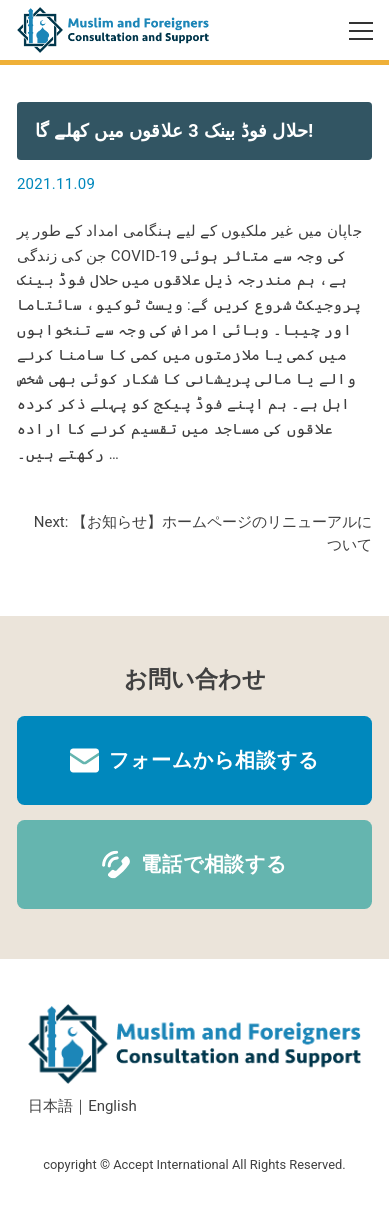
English (112, 1106)
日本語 (50, 1106)
